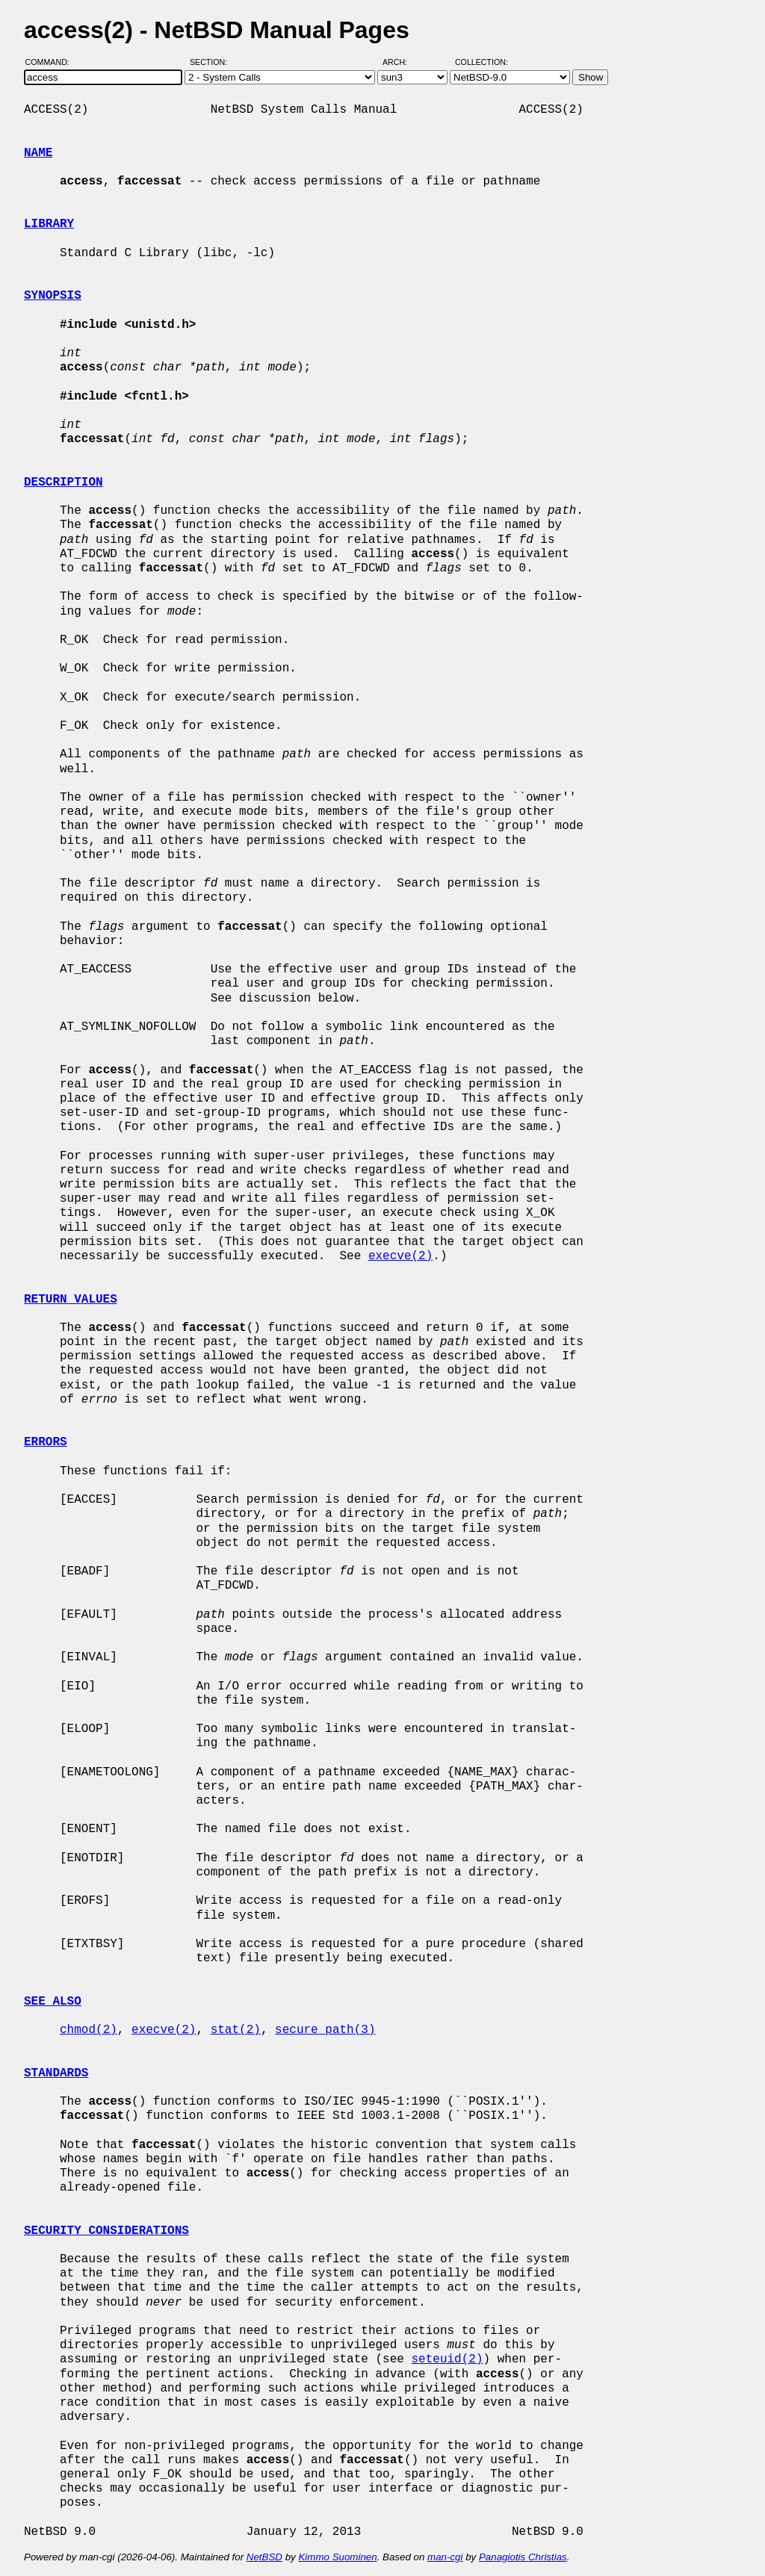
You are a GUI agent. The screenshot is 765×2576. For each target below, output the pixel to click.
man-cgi (444, 2557)
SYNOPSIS (52, 296)
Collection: (481, 62)
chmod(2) (88, 2030)
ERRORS (45, 1442)
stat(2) (236, 2030)
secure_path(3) (325, 2030)
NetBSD (264, 2557)
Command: (51, 62)
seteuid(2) (447, 2359)
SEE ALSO (52, 2001)
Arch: (401, 62)
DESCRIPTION (63, 482)
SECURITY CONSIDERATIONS (106, 2231)
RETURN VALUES (70, 1299)
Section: (212, 62)
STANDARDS (56, 2073)
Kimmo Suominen (337, 2557)
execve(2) (400, 1256)
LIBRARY (49, 224)
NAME (38, 153)
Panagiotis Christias (523, 2557)
